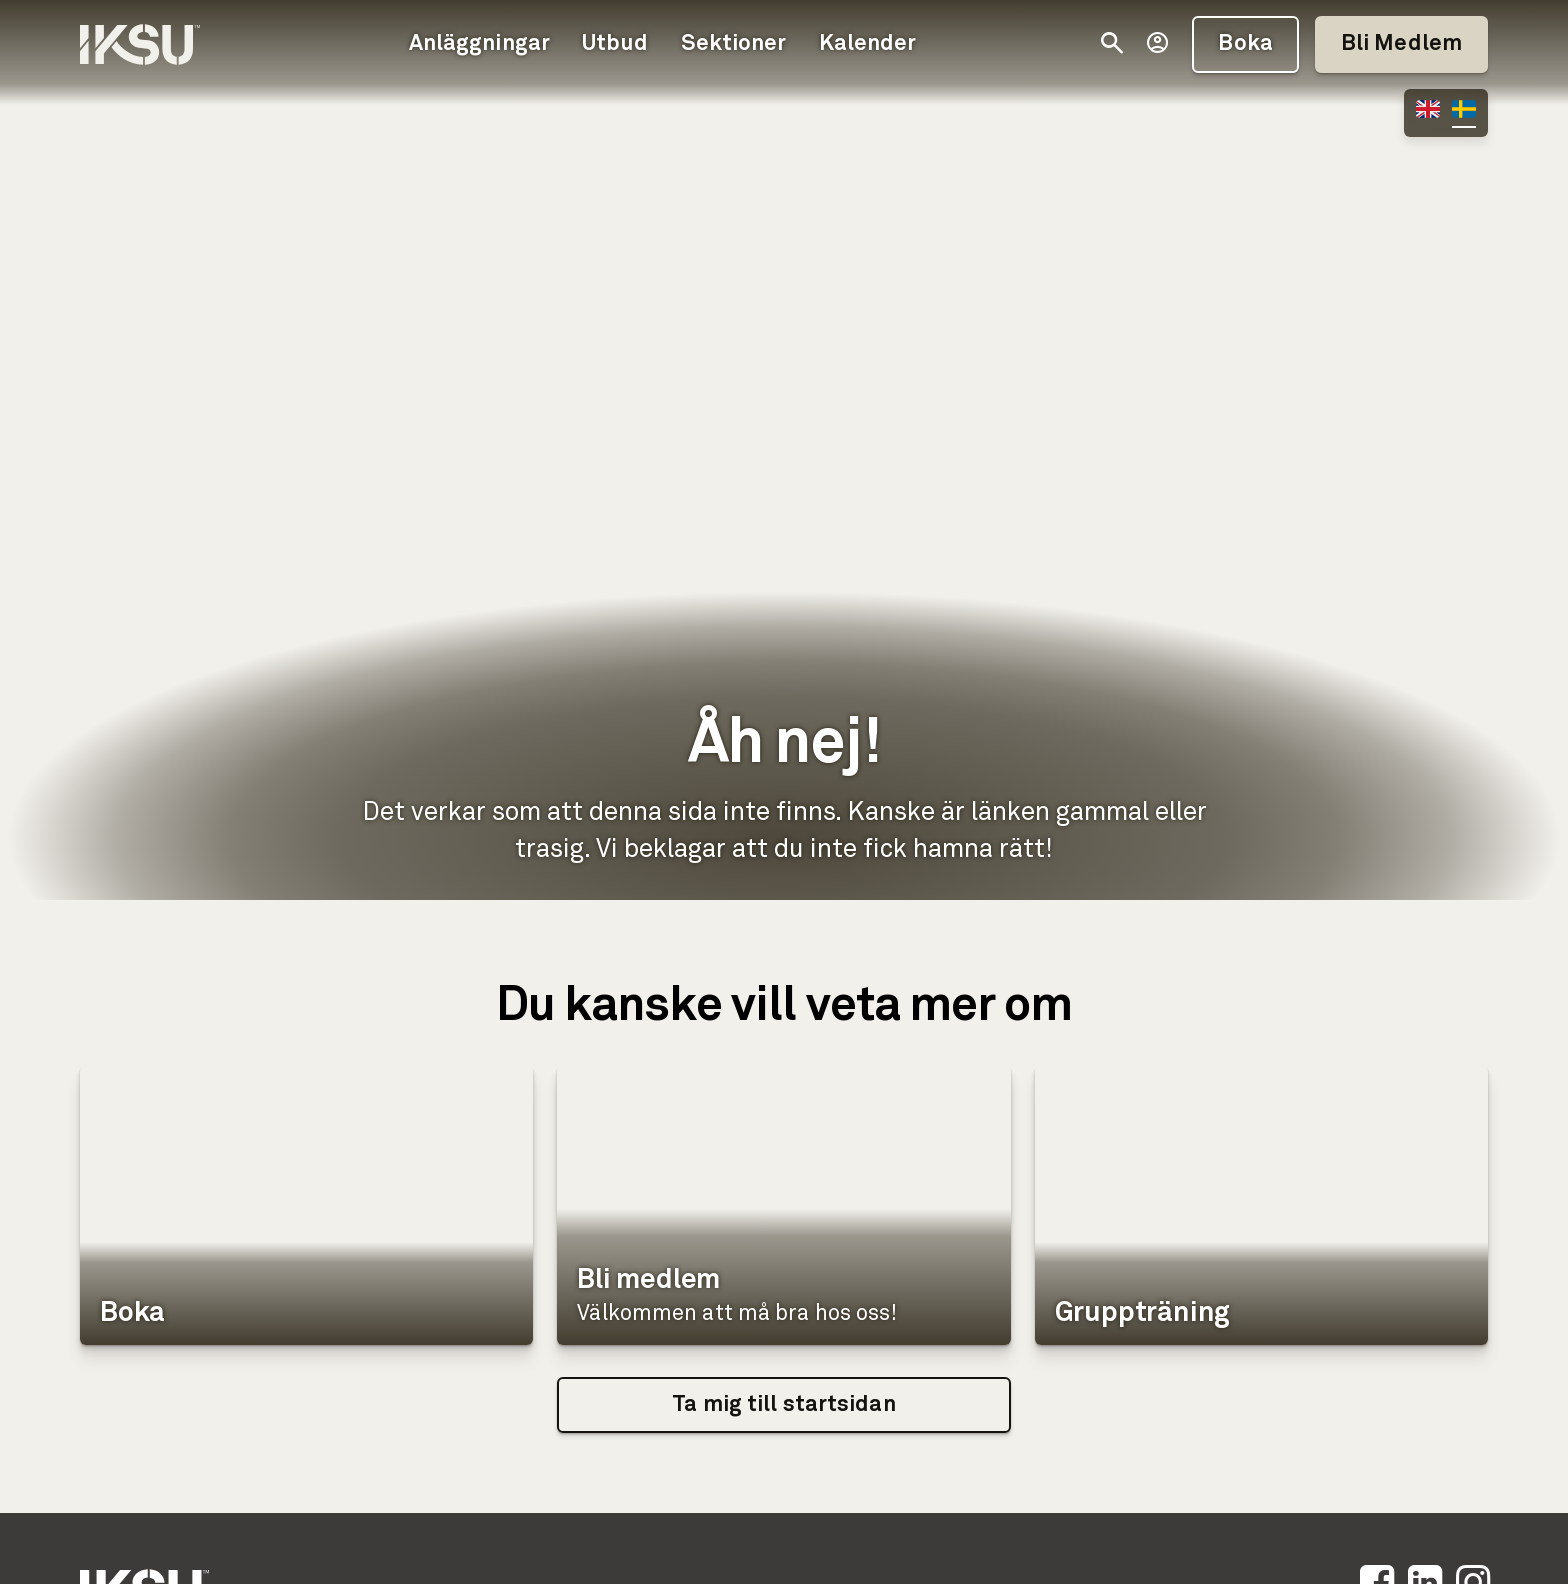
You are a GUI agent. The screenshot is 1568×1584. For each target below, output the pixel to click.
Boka (1245, 44)
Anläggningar (479, 44)
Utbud (615, 44)
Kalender (868, 44)
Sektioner (734, 44)
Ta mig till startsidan (783, 1405)
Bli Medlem (1401, 44)
